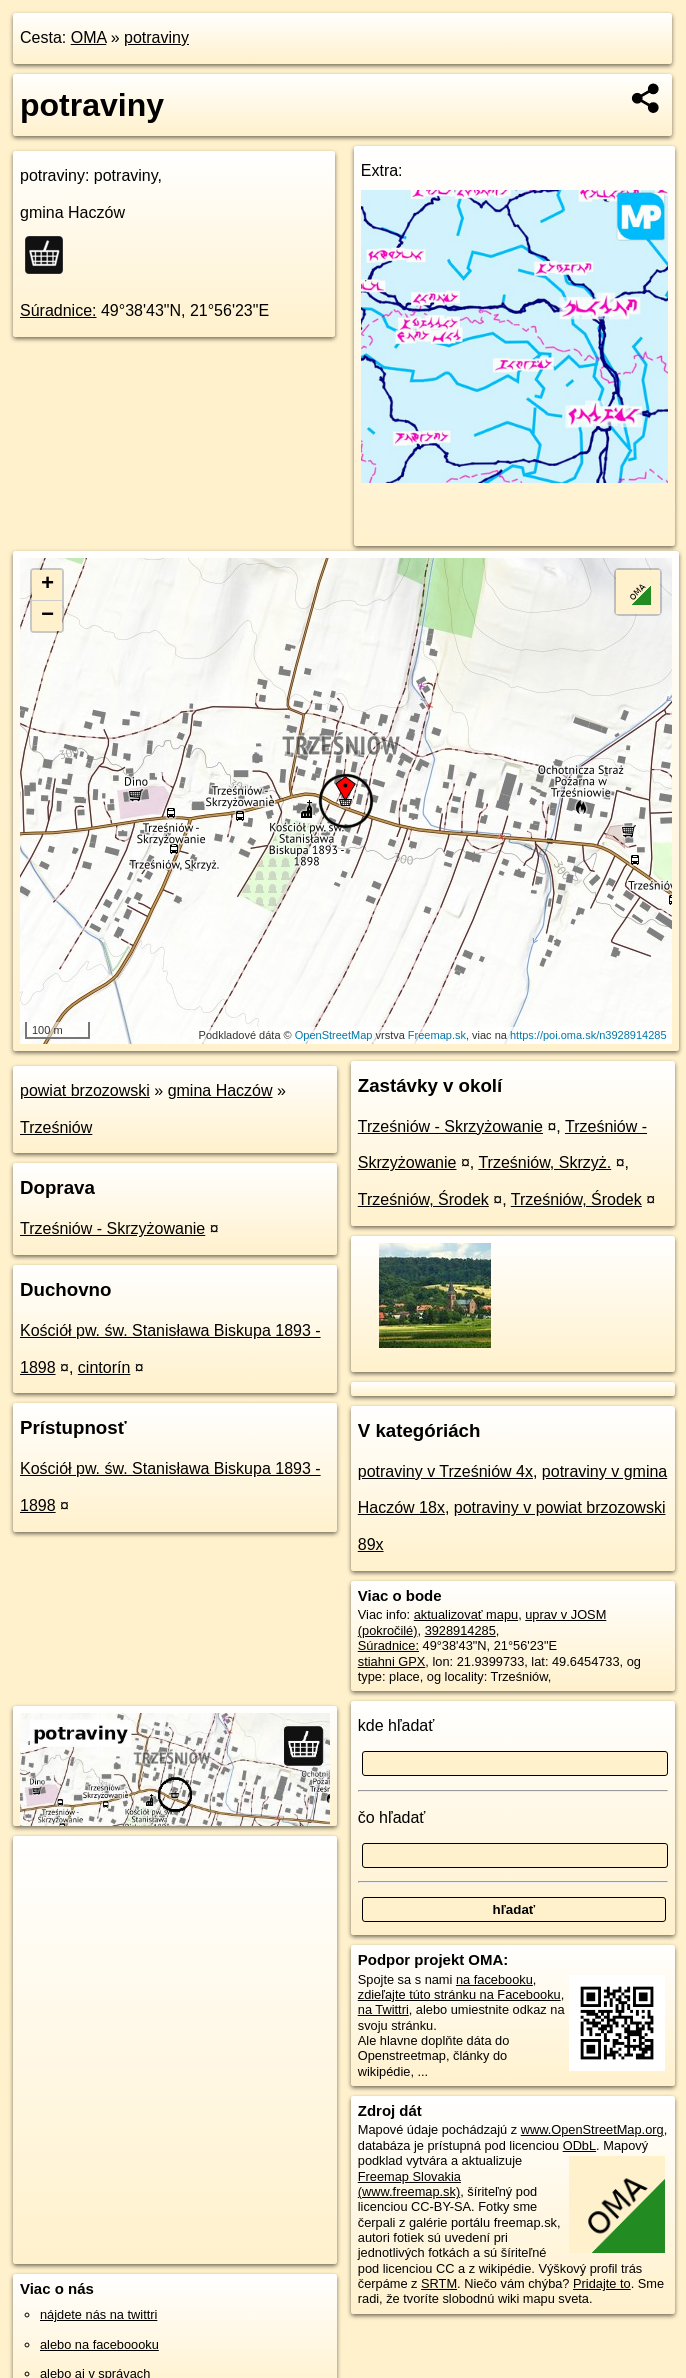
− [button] (47, 616)
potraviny (156, 37)
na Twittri (383, 2009)
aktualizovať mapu (466, 1614)
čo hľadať (392, 1817)
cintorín (104, 1367)
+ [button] (47, 585)
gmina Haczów (220, 1090)
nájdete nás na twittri (98, 2314)
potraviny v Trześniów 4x (445, 1471)
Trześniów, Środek (423, 1199)
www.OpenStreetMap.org (592, 2129)
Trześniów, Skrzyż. (544, 1162)
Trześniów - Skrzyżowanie (112, 1228)
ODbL (579, 2145)
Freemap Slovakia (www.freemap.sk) (409, 2184)
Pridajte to (602, 2283)
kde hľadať (396, 1725)
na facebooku (494, 1979)
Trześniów (56, 1127)
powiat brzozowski (85, 1090)
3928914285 (460, 1630)
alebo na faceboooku (99, 2344)
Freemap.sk (437, 1035)
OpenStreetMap (334, 1035)
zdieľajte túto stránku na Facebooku (459, 1994)
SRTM (439, 2283)
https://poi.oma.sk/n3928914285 (588, 1035)
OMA (89, 37)
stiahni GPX (392, 1661)
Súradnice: (58, 310)
